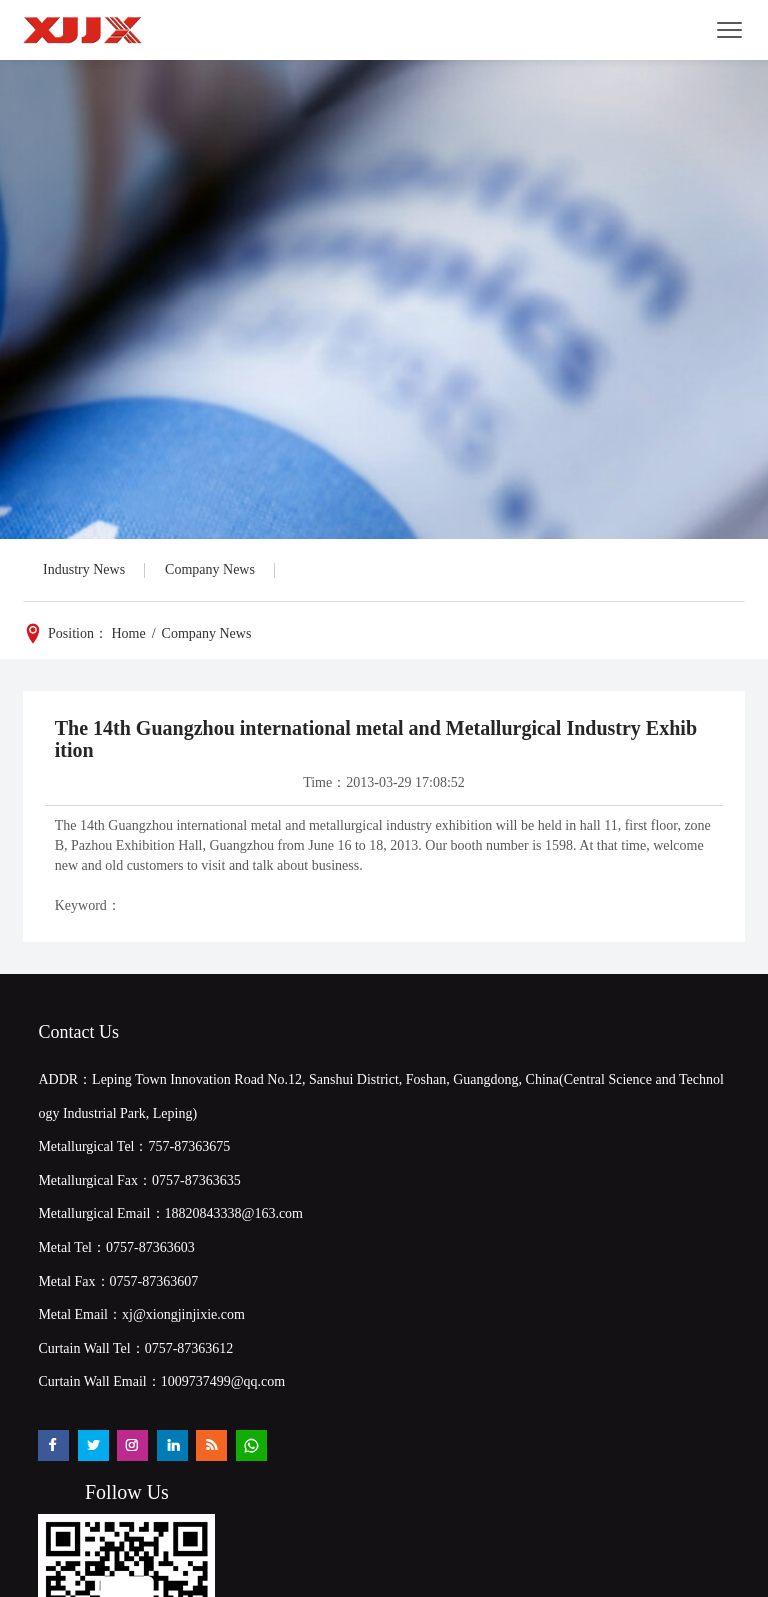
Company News (210, 569)
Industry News (84, 569)
